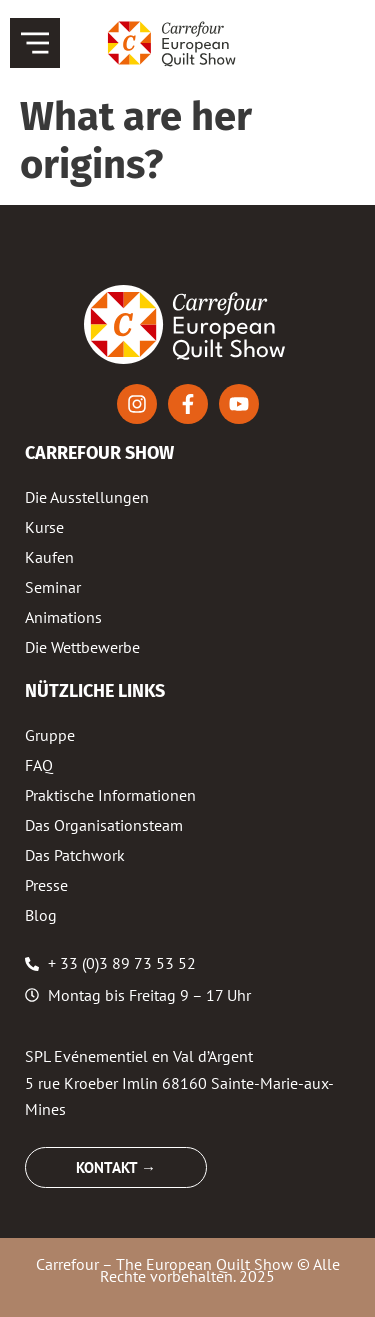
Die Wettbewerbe (82, 647)
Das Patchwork (75, 855)
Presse (46, 885)
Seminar (53, 587)
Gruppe (50, 735)
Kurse (44, 527)
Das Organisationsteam (104, 825)
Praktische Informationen (110, 795)
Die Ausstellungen (87, 497)
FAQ (39, 765)
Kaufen (49, 557)
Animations (63, 617)
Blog (41, 915)
